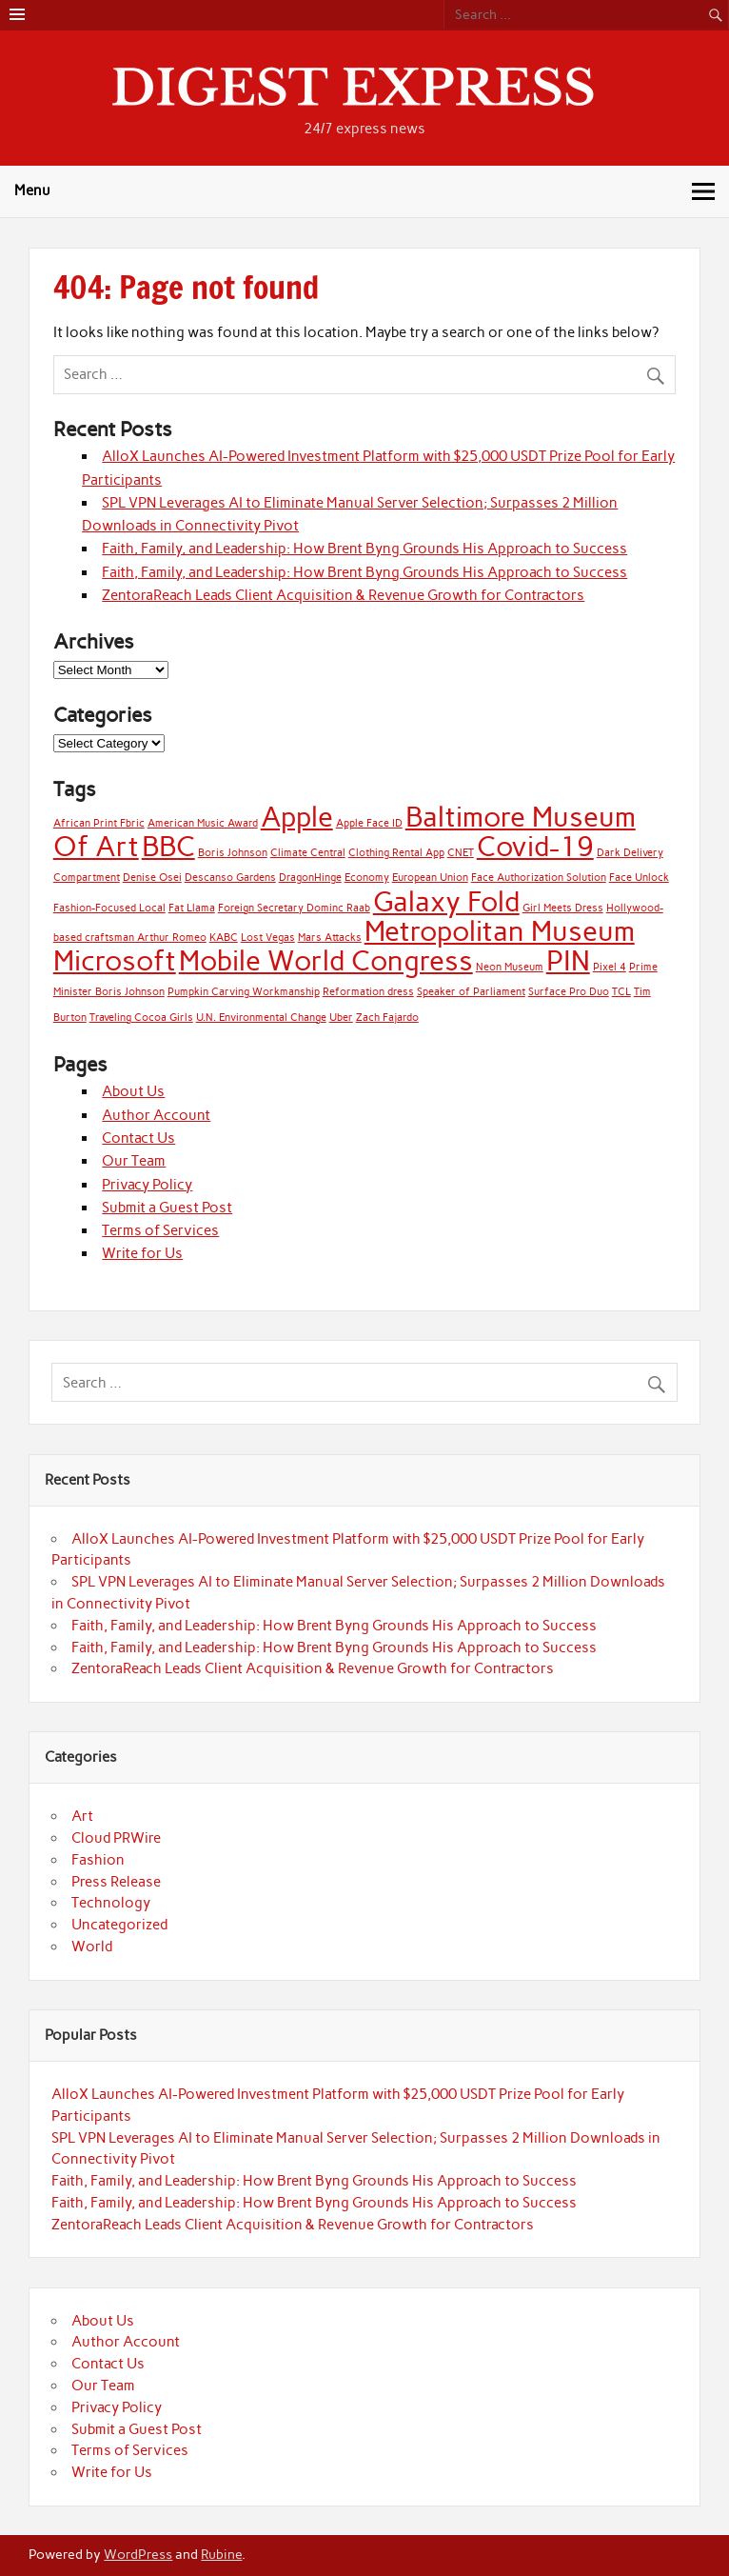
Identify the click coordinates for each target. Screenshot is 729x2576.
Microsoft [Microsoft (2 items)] (114, 960)
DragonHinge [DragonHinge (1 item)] (310, 877)
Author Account (156, 1115)
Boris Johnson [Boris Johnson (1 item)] (232, 853)
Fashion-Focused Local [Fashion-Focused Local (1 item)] (109, 908)
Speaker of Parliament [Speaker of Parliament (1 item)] (471, 992)
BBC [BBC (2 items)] (168, 846)
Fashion (98, 1859)
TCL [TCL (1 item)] (621, 992)
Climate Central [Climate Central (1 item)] (307, 853)
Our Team (134, 1160)
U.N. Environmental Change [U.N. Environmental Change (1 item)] (261, 1017)
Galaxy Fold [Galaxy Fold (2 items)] (446, 901)
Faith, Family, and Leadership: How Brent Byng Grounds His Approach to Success (364, 548)
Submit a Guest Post (167, 1207)
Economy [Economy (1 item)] (367, 877)
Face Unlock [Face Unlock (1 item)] (639, 877)
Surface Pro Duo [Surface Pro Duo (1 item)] (568, 992)
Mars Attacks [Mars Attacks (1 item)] (330, 937)
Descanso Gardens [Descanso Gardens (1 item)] (230, 877)
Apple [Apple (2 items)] (297, 816)
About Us (133, 1091)
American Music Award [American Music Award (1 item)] (203, 823)
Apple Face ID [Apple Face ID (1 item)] (369, 823)
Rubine (221, 2554)
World (91, 1946)
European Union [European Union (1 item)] (430, 877)
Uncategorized (119, 1924)
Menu (32, 190)
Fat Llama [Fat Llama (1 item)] (191, 908)
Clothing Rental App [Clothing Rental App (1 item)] (396, 853)
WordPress (138, 2554)
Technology (110, 1902)
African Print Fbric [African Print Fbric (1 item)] (99, 823)
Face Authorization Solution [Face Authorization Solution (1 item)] (538, 877)
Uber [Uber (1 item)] (341, 1017)
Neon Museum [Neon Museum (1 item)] (509, 967)
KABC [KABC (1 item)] (223, 937)
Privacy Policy (147, 1184)
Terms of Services (160, 1230)
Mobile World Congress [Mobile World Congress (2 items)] (326, 960)
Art (82, 1816)
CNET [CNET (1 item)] (460, 853)
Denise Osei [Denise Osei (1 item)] (152, 877)
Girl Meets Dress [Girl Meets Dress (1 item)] (562, 908)
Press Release (116, 1881)
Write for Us (142, 1253)
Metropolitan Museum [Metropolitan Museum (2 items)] (499, 931)
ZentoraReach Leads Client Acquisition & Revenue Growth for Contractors (343, 595)
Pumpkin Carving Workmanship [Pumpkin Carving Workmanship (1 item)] (243, 992)
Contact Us (138, 1138)
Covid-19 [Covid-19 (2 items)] (535, 846)
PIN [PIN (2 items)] (568, 960)
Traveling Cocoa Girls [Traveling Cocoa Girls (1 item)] (141, 1017)
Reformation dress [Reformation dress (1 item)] (368, 992)
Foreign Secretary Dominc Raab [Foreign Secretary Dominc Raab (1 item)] (294, 908)
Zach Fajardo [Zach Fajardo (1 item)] (387, 1017)
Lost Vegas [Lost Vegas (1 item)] (268, 937)
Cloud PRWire (116, 1838)
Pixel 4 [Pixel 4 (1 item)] (609, 967)
